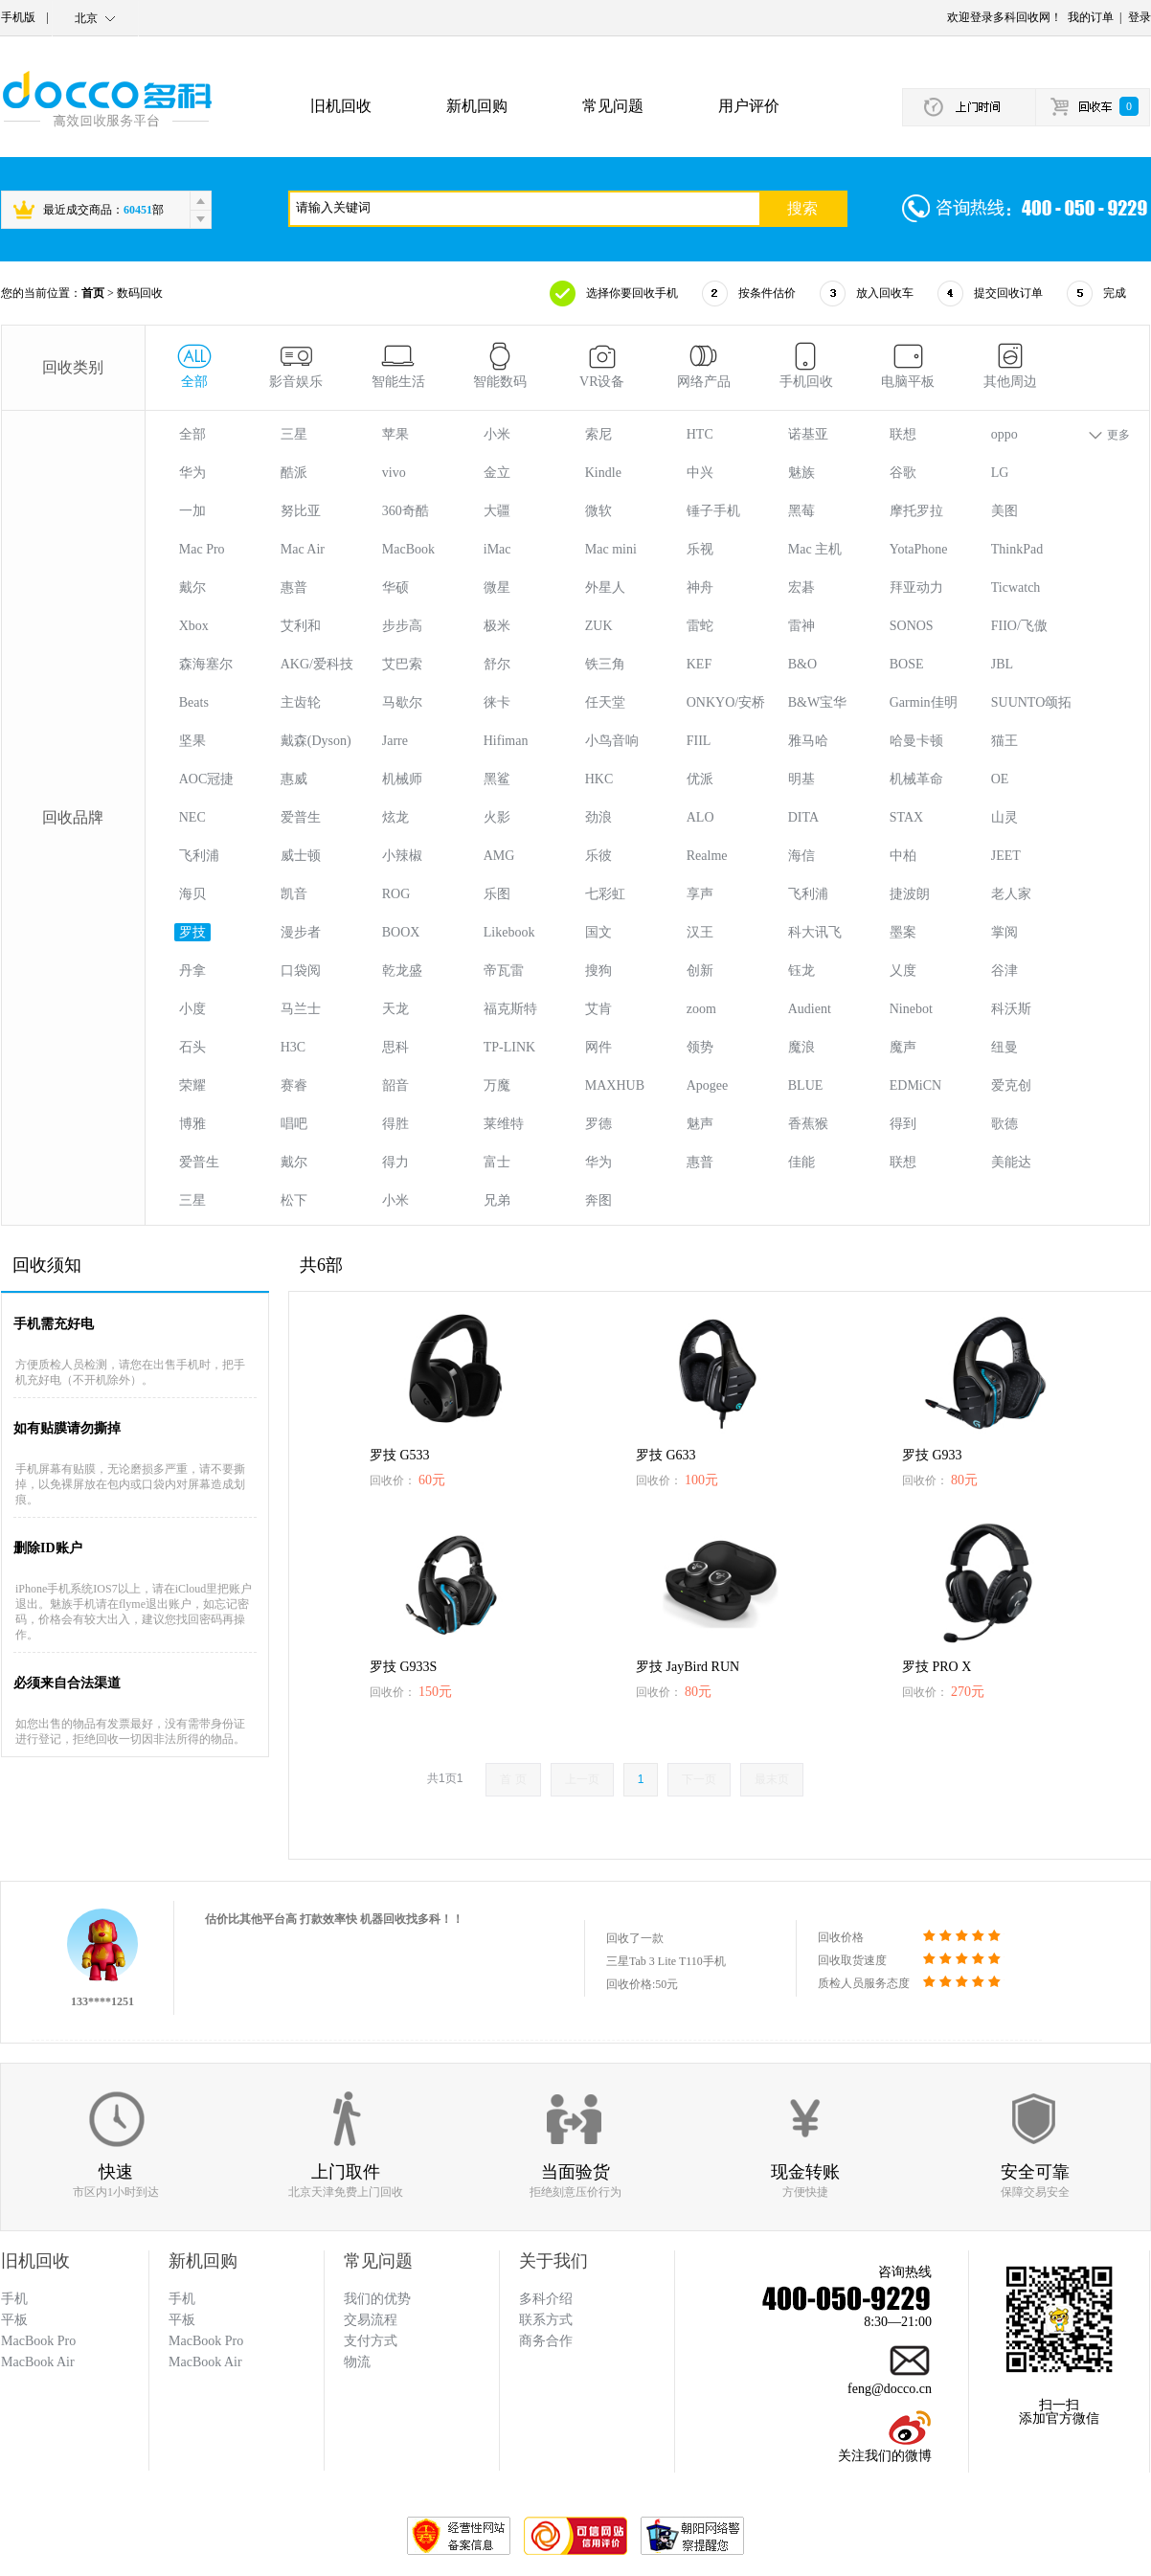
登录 (1139, 17)
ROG (396, 894)
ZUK (599, 626)
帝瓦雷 (504, 970)
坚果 (192, 741)
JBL (1002, 664)
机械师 (402, 779)
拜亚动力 (916, 587)
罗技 (192, 932)
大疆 (497, 511)
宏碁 (801, 587)
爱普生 (301, 817)
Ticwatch (1016, 587)
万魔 (497, 1085)
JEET (1006, 855)
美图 (1004, 511)
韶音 (395, 1085)
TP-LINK (509, 1047)
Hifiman (506, 741)
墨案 (903, 932)
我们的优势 (377, 2299)
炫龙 (395, 817)
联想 (903, 434)
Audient (809, 1009)
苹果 (395, 434)
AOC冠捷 (207, 779)
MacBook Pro (206, 2341)
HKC (599, 779)
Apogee (708, 1085)
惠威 (294, 779)
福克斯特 (510, 1009)
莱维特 (504, 1124)
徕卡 (497, 702)
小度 (192, 1009)
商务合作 (546, 2341)
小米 (497, 434)
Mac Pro (202, 549)
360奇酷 (405, 511)
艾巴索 (402, 664)
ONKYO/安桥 (726, 702)
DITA (803, 817)
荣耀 (192, 1085)
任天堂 (605, 702)
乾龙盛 (402, 970)
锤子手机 (713, 511)
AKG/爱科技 (317, 664)
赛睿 (294, 1085)
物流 (357, 2362)
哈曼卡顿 (916, 741)
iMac (497, 549)
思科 (395, 1047)
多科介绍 (546, 2299)
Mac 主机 (815, 549)
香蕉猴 (808, 1124)
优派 (700, 779)
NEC (192, 817)
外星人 (605, 587)
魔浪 (801, 1047)
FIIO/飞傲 (1019, 626)
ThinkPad (1017, 549)
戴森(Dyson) (316, 741)
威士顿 (301, 855)
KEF (699, 664)
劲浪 (598, 817)
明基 (801, 779)
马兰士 (301, 1009)
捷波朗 (910, 894)
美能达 (1011, 1162)
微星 (497, 587)
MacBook (408, 549)
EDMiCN (915, 1085)
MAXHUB (614, 1085)
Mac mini (611, 549)
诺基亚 (808, 434)
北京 (86, 18)
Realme (707, 855)
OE (1000, 779)
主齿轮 (301, 702)
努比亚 (301, 511)
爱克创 (1011, 1085)
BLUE (806, 1085)
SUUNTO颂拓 (1031, 702)
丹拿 (192, 970)
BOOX (401, 932)
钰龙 (801, 970)
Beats (194, 702)
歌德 (1004, 1124)
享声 (700, 894)
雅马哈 (808, 741)
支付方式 (370, 2341)
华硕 (395, 587)
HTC (700, 434)
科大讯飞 (815, 932)
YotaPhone (919, 549)
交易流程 (370, 2320)
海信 (801, 855)
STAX (906, 817)
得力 (395, 1162)
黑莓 (801, 511)
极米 (497, 626)
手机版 (18, 17)
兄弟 (497, 1200)
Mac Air (303, 549)
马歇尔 (402, 702)
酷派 (294, 472)
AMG (499, 855)
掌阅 (1004, 932)
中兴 (700, 472)
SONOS (912, 626)
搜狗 (598, 970)
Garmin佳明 (924, 702)
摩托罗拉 (916, 511)
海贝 (192, 894)
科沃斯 (1011, 1009)
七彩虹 (605, 894)
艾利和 (301, 626)
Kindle (603, 472)
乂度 (903, 970)
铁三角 (605, 664)
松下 (294, 1200)
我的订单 (1091, 17)
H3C (293, 1047)
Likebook (509, 932)
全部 (192, 434)
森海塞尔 (206, 664)
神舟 (700, 587)
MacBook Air (205, 2362)
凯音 (294, 894)
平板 (182, 2320)
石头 (192, 1047)
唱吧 (294, 1124)
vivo (394, 472)
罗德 (598, 1124)
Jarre (395, 741)
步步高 (402, 626)
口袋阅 (301, 970)
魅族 (801, 472)
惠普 (294, 587)
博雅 (192, 1124)
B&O (802, 664)
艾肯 (598, 1009)
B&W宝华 (817, 702)
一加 (192, 511)
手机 (182, 2299)
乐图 (497, 894)
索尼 (598, 434)
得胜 (395, 1124)
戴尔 (192, 587)
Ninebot (911, 1009)
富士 (497, 1162)
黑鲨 (497, 779)
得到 (903, 1124)
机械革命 (916, 779)
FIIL (699, 741)
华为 (192, 472)
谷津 (1004, 970)
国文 (598, 932)
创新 (700, 970)
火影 (497, 817)
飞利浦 (199, 855)
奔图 (598, 1200)
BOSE (907, 664)
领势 (700, 1047)
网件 (598, 1047)
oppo (1004, 434)
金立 (497, 472)
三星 (294, 434)
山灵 (1004, 817)
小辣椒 (402, 855)
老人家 (1011, 894)
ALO (700, 817)
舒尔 (497, 664)
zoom (701, 1009)
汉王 (700, 932)
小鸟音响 (612, 741)
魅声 (700, 1124)
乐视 (700, 549)
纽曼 (1004, 1047)
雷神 (801, 626)
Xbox (194, 626)
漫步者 (301, 932)
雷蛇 (700, 626)
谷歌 (903, 472)
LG (1000, 472)
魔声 (903, 1047)
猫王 (1004, 741)
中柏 (903, 855)
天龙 (395, 1009)
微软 (598, 511)
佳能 (801, 1162)
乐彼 (598, 855)
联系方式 (546, 2320)
